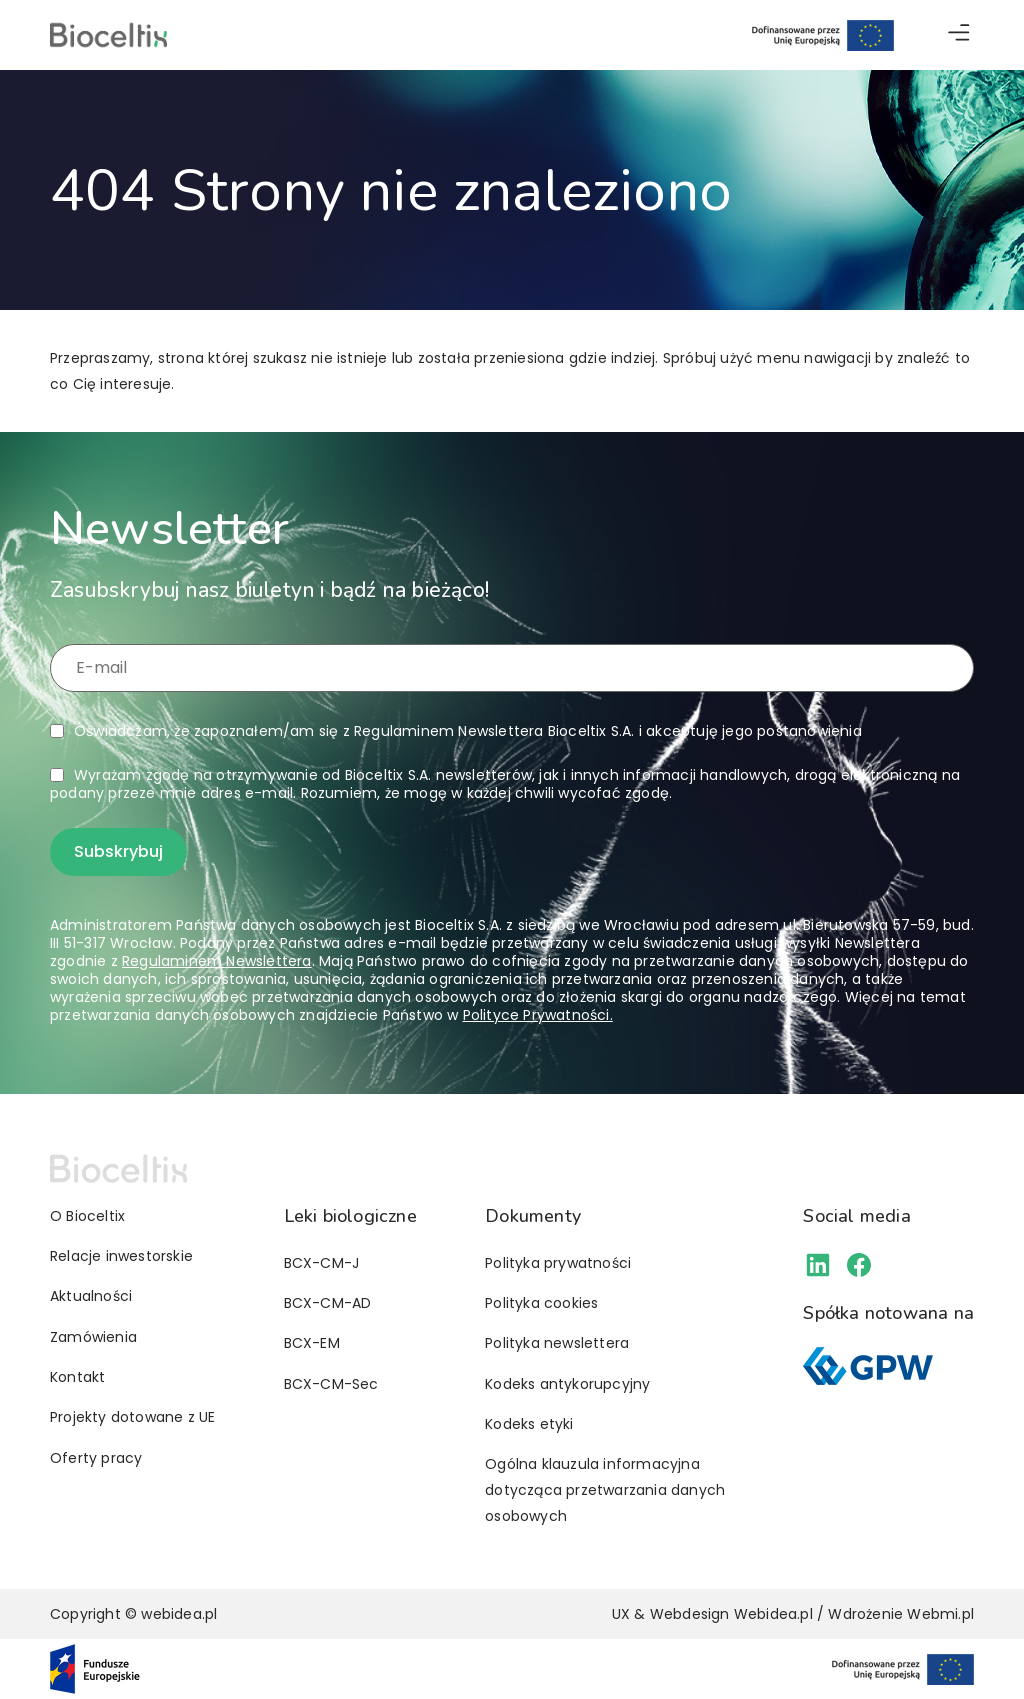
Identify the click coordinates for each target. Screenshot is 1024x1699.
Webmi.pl (940, 1614)
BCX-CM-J (322, 1263)
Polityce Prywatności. (538, 1015)
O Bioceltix (87, 1216)
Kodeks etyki (529, 1424)
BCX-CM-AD (328, 1303)
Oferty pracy (96, 1458)
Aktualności (91, 1296)
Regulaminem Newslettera (217, 961)
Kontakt (77, 1377)
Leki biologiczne (350, 1216)
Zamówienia (93, 1337)
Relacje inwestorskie (121, 1256)
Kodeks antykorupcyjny (567, 1384)
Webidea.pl (773, 1614)
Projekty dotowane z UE (132, 1417)
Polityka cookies (541, 1303)
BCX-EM (312, 1343)
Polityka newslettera (557, 1343)
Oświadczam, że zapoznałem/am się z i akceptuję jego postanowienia (468, 731)
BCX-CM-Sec (331, 1384)
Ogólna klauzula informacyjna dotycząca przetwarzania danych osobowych (605, 1490)
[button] (959, 35)
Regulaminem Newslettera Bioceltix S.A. (494, 731)
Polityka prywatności (558, 1263)
